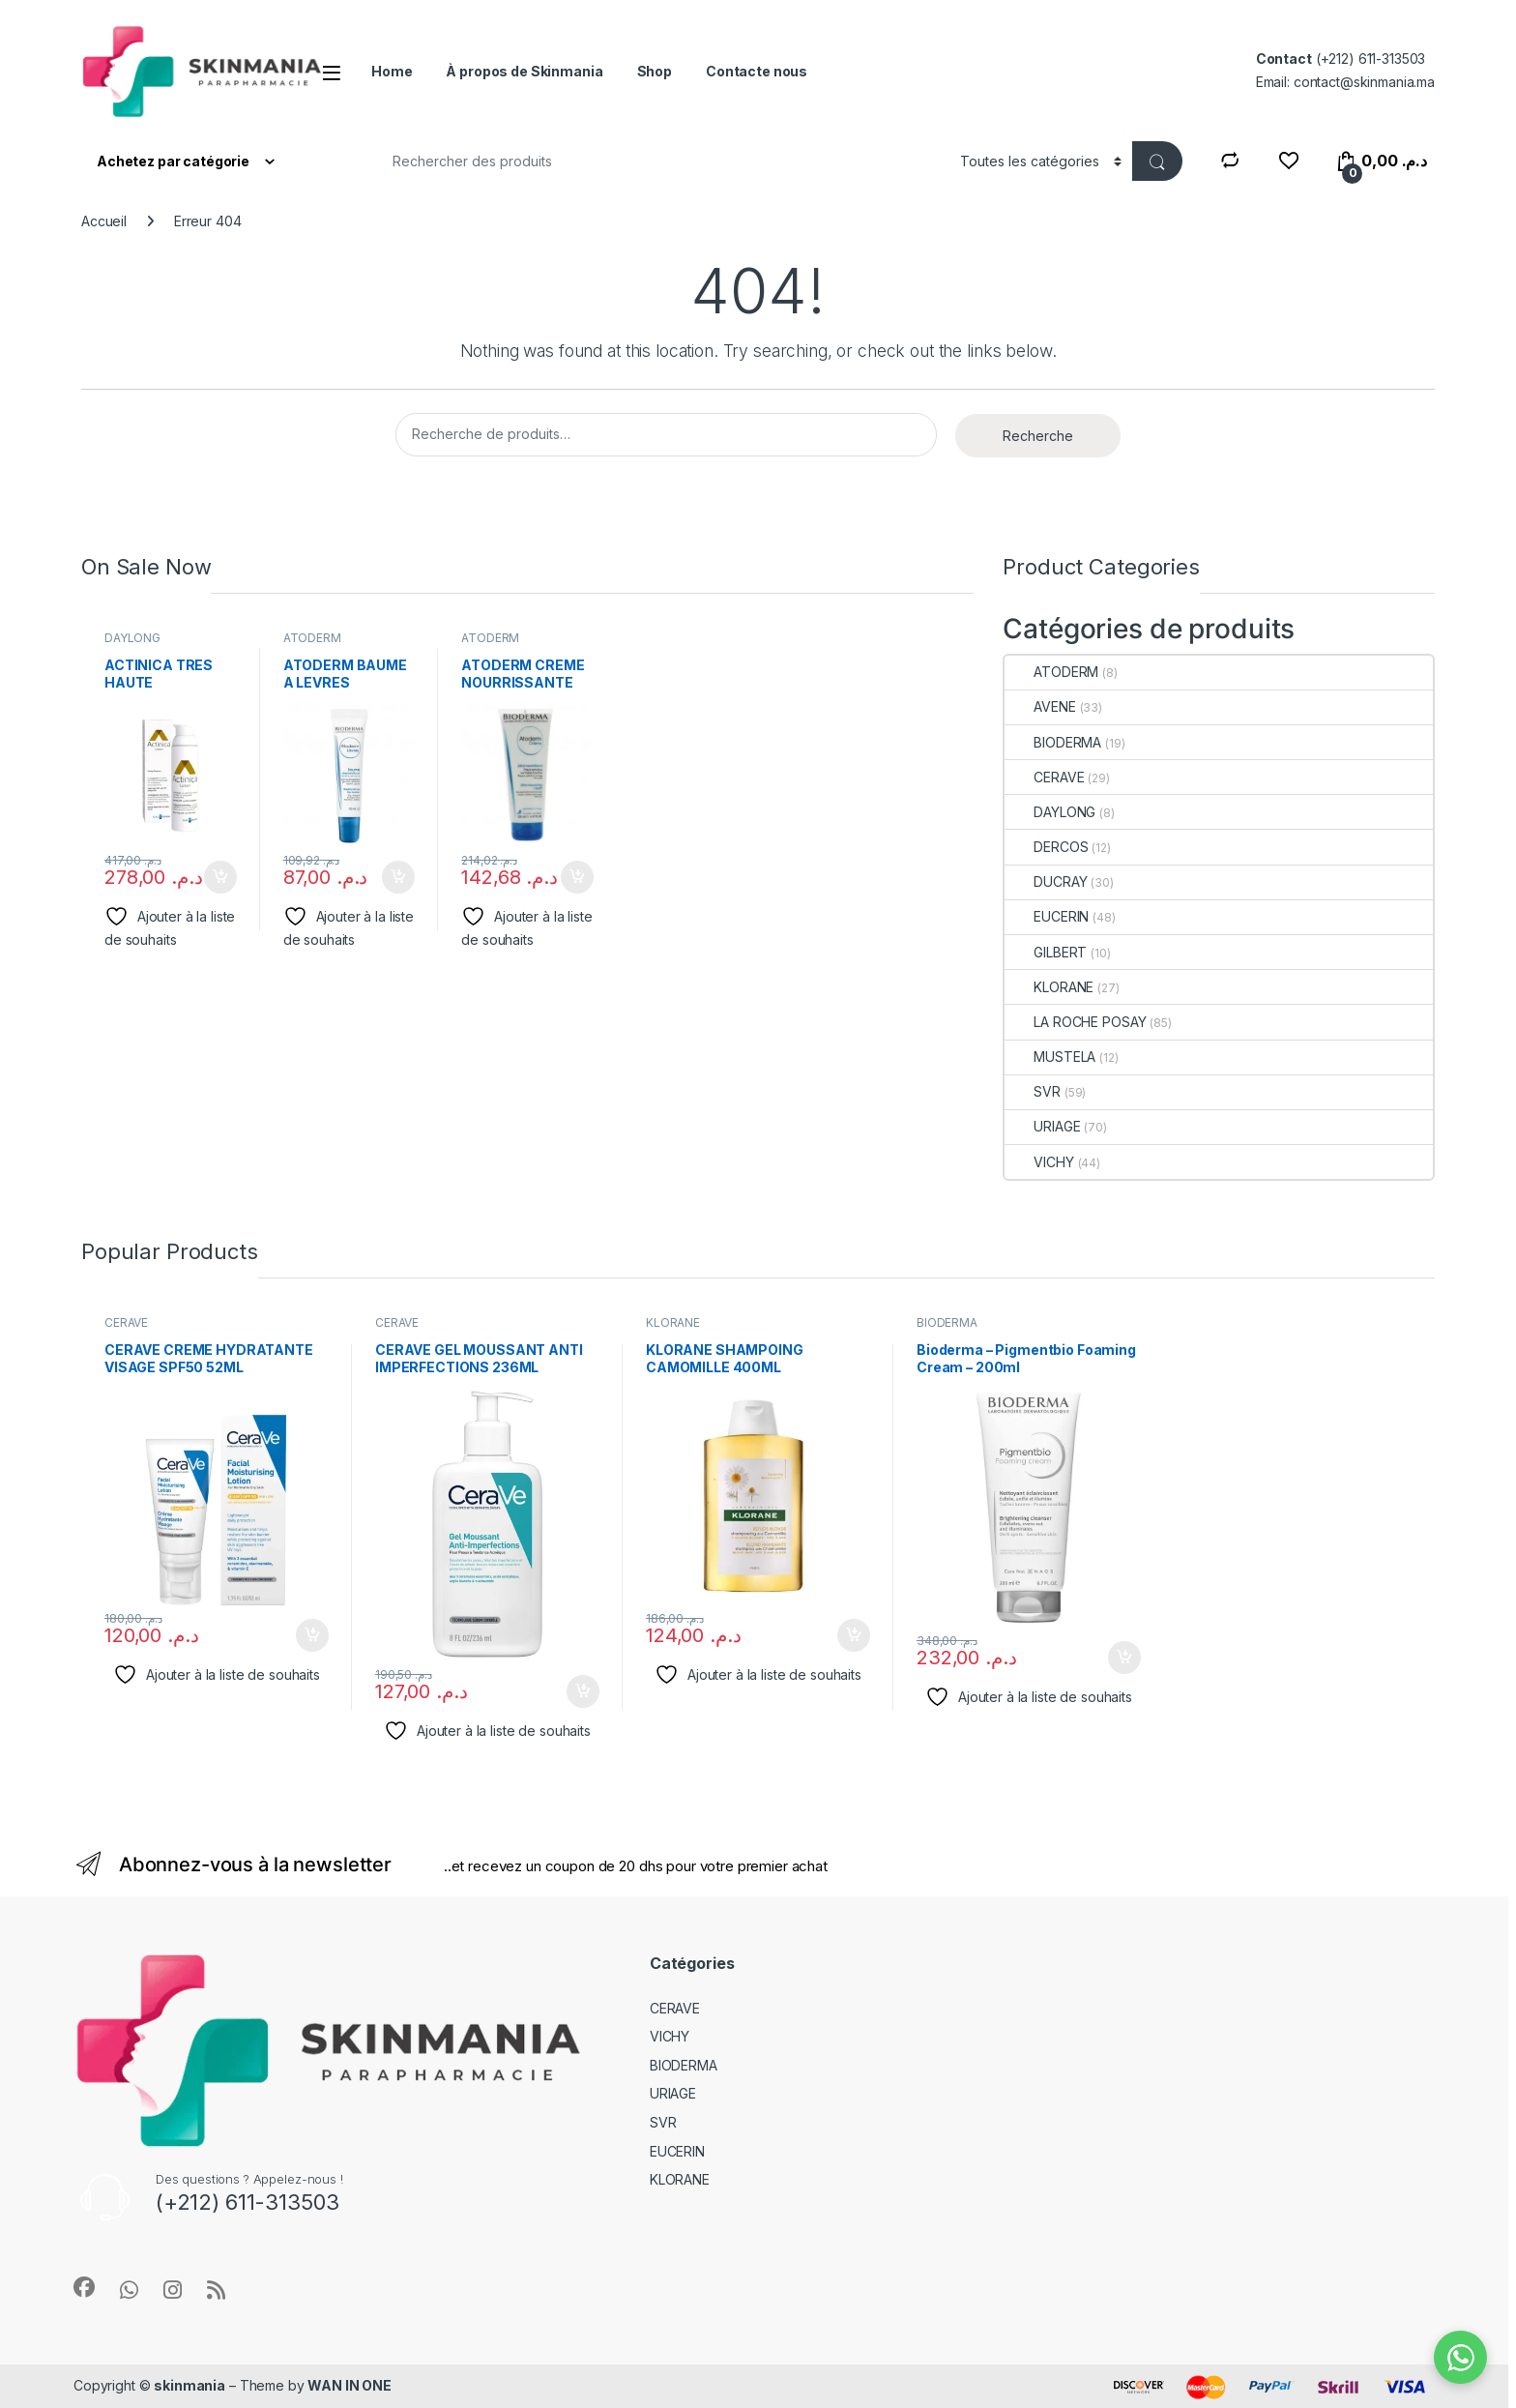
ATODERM (312, 638)
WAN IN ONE (349, 2385)
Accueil (104, 221)
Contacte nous (756, 71)
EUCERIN (1047, 916)
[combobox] (656, 161)
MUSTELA (1050, 1056)
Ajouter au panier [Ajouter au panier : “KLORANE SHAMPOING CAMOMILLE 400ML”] (853, 1635)
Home (391, 71)
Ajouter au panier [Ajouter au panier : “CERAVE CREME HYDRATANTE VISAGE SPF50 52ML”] (312, 1635)
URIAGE (1042, 1126)
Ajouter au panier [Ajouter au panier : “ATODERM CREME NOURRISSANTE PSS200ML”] (577, 877)
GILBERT (1046, 952)
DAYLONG (132, 638)
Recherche (1038, 435)
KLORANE (1049, 987)
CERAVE (1044, 777)
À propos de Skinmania (524, 71)
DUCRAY (1046, 881)
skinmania (189, 2385)
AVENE (1040, 706)
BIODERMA (1053, 742)
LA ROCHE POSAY (1075, 1021)
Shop (654, 71)
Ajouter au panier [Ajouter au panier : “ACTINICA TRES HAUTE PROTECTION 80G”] (220, 877)
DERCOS (1046, 846)
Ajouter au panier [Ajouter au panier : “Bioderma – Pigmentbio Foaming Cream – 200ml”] (1124, 1657)
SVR (1033, 1091)
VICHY (1039, 1162)
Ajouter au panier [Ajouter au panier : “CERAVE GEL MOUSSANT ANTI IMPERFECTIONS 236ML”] (583, 1691)
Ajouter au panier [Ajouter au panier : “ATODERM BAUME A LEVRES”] (398, 877)
